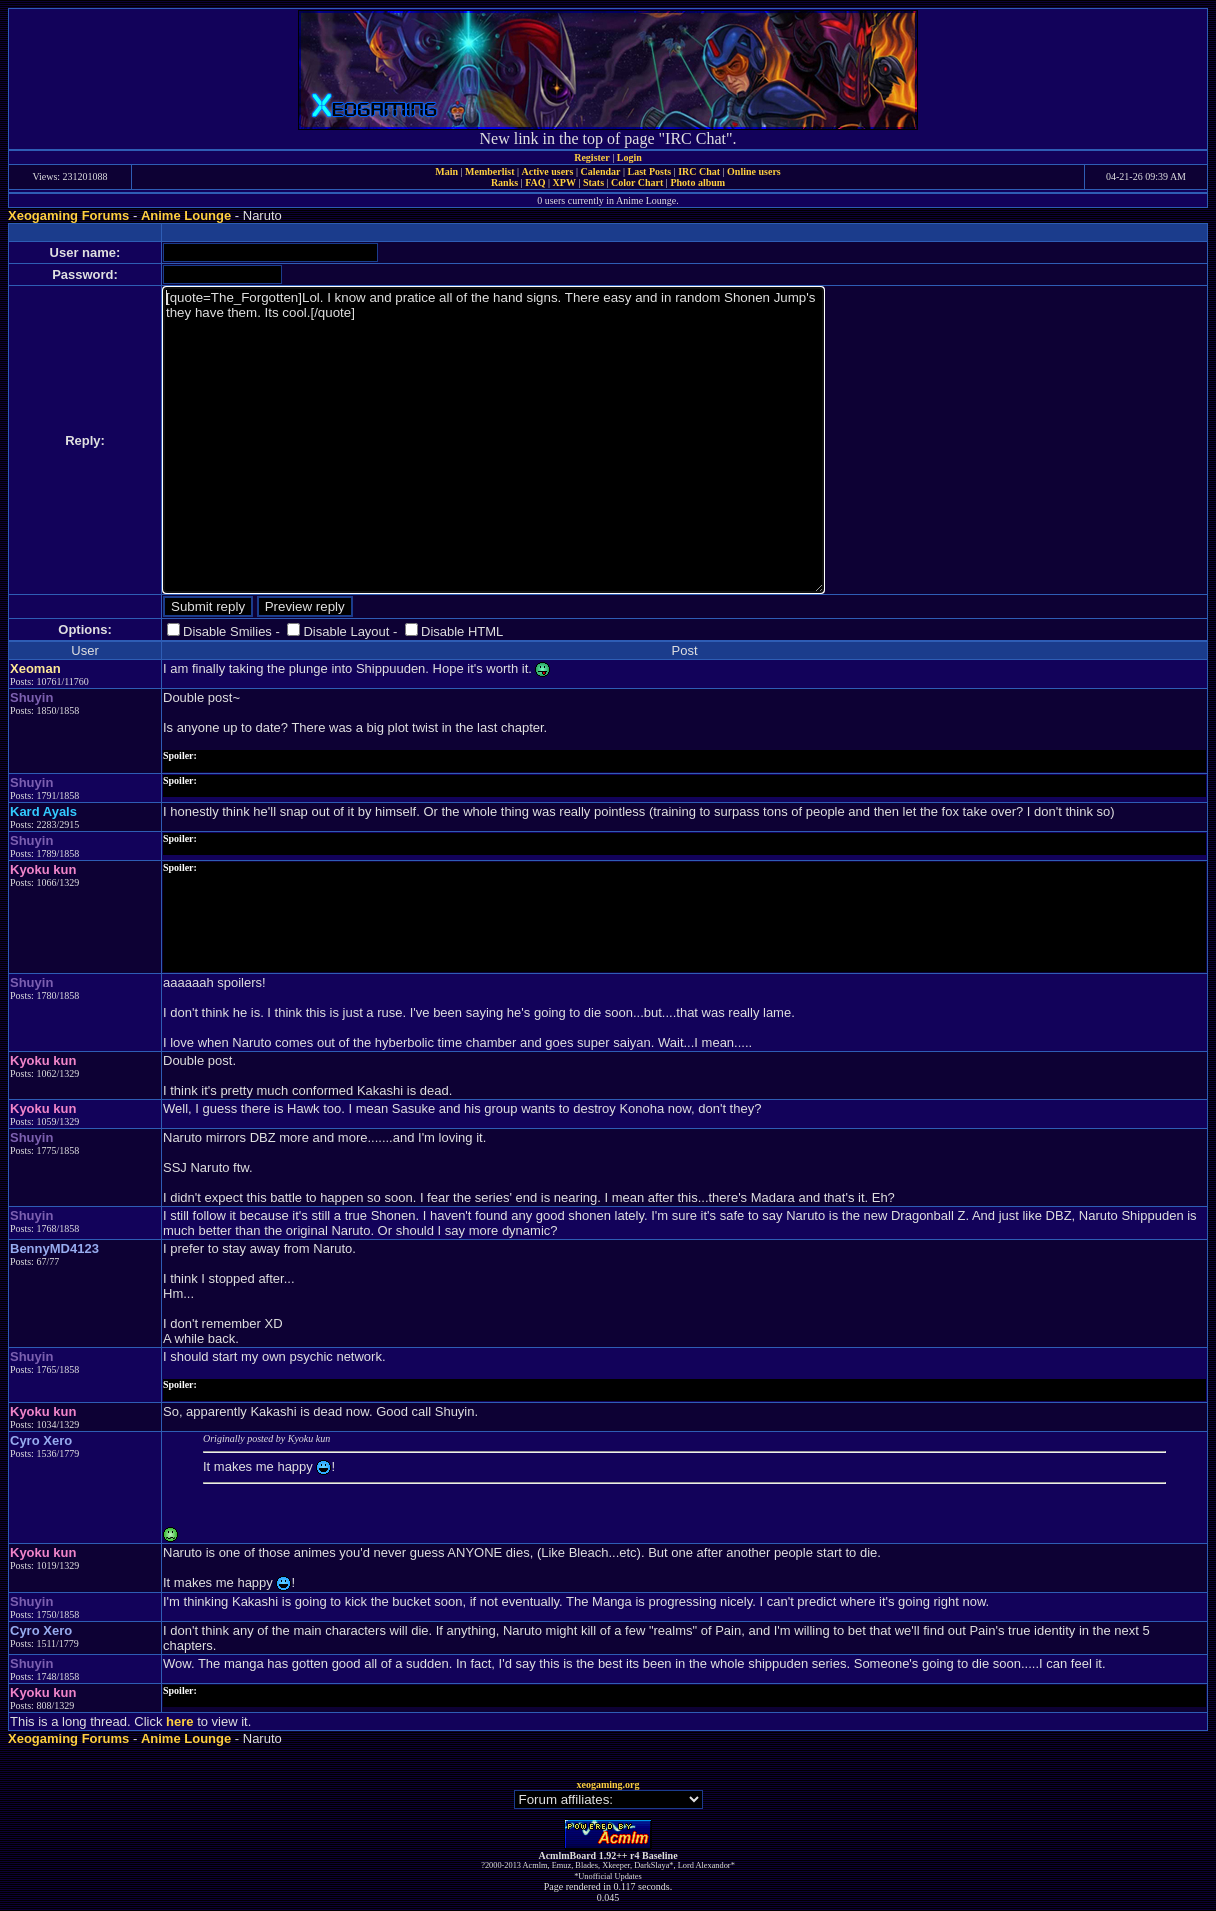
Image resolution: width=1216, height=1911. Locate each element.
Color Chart (637, 182)
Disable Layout (346, 631)
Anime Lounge (186, 215)
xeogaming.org (607, 1784)
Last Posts (649, 171)
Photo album (697, 182)
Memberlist (489, 171)
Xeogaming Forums (68, 215)
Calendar (600, 171)
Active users (548, 171)
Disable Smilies (227, 631)
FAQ (535, 182)
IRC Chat (699, 171)
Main (446, 171)
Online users (754, 171)
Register (592, 157)
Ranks (504, 182)
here (179, 1721)
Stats (593, 182)
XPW (564, 182)
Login (629, 157)
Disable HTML (462, 631)
